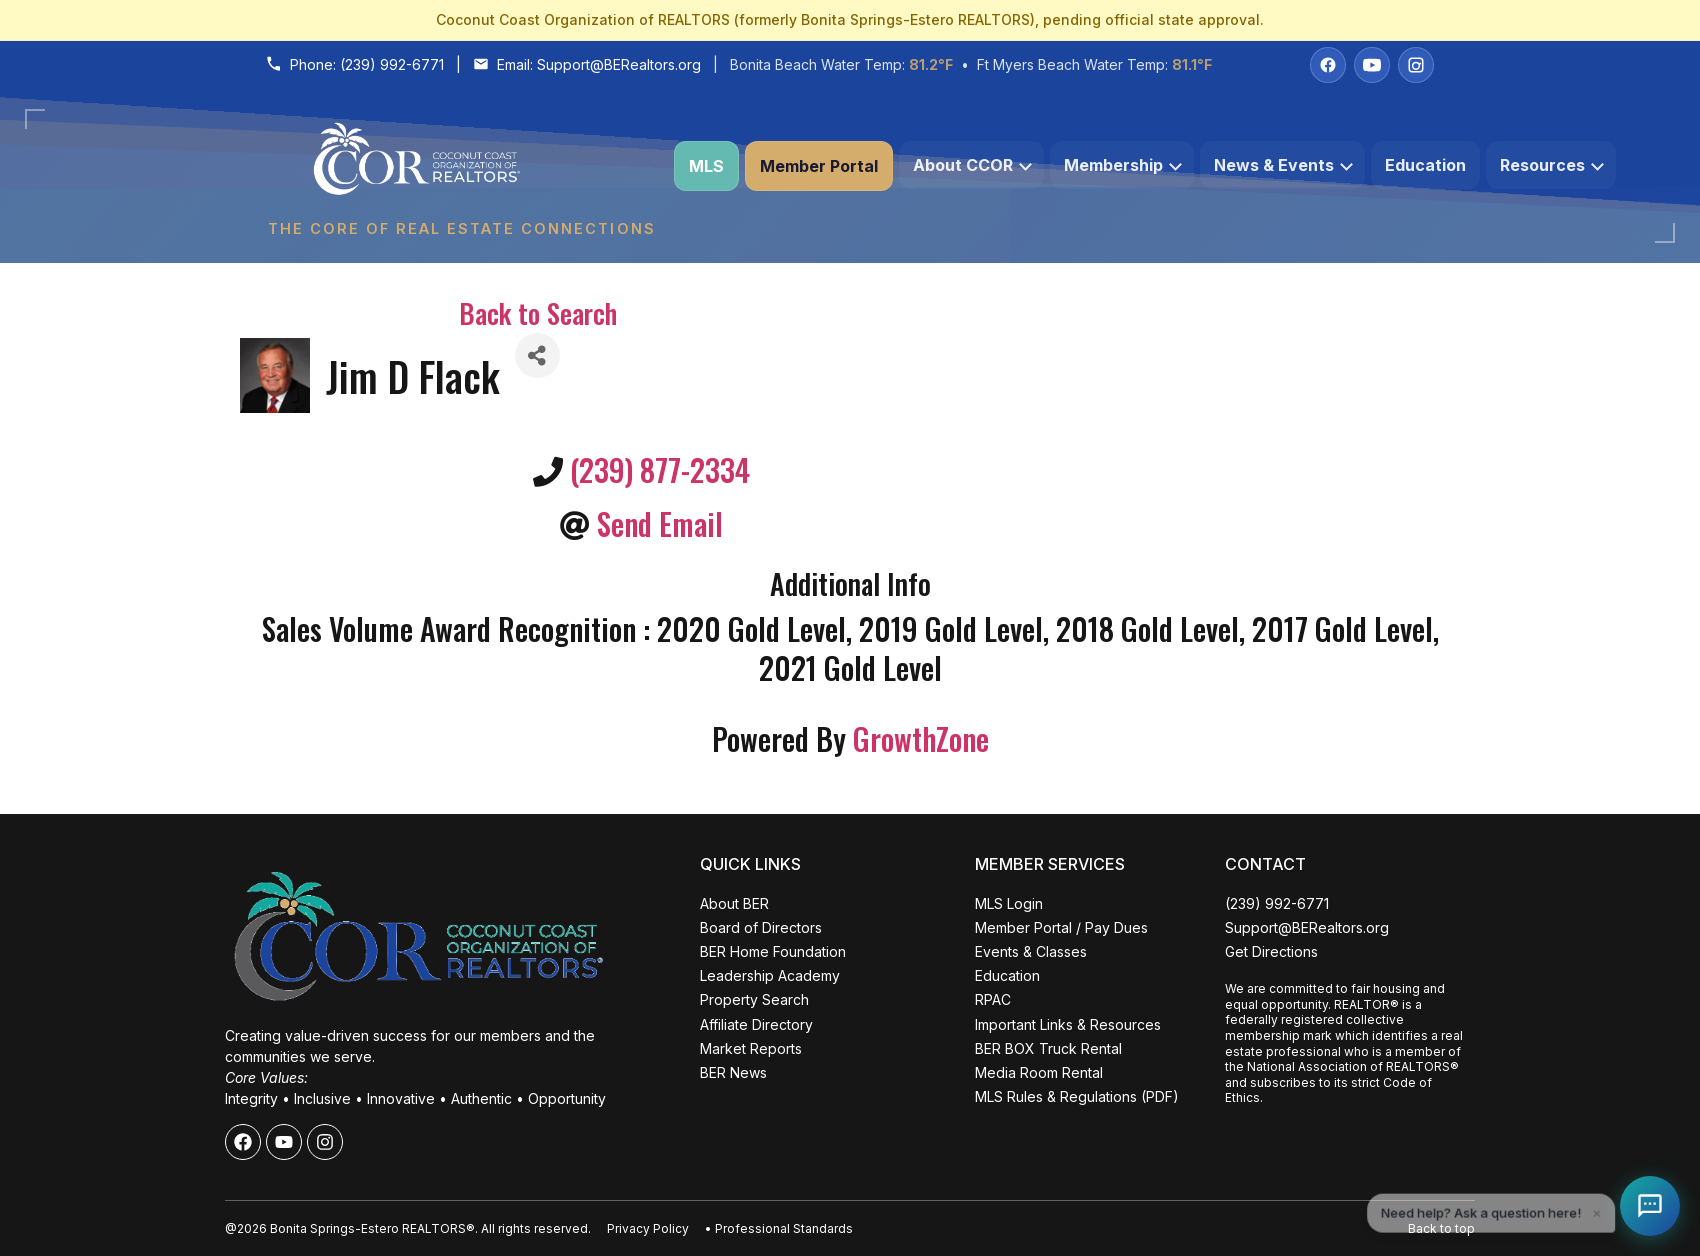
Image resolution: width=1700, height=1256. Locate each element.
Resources (1552, 165)
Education (1425, 165)
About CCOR (972, 165)
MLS (706, 166)
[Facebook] (1328, 65)
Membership (1123, 165)
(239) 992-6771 (392, 64)
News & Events (1283, 165)
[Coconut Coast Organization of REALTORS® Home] (461, 166)
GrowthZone (921, 738)
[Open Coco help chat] (1650, 1206)
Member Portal (819, 166)
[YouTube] (1372, 65)
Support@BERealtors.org (619, 64)
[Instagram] (1416, 65)
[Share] (537, 355)
